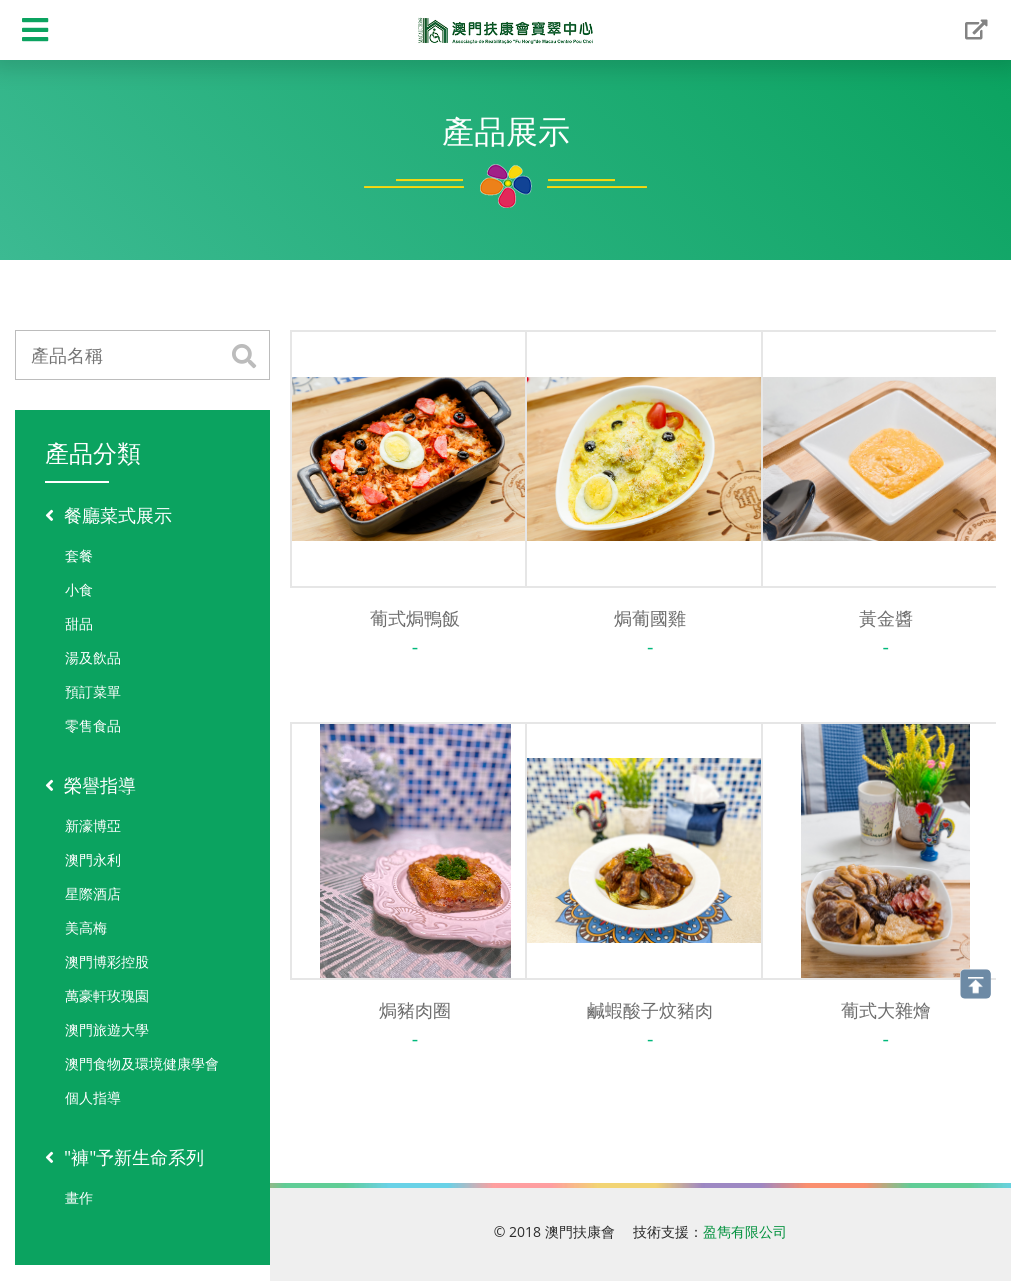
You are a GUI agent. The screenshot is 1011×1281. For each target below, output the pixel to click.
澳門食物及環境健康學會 (142, 1063)
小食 (79, 589)
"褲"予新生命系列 (124, 1157)
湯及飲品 (93, 657)
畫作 (79, 1197)
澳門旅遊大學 (107, 1029)
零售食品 (93, 725)
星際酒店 (93, 893)
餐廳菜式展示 (108, 515)
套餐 (79, 555)
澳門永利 (93, 859)
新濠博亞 (93, 825)
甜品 (79, 623)
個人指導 (93, 1097)
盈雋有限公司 (745, 1231)
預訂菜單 (93, 691)
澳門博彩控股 (107, 961)
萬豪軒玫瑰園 (107, 995)
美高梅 (86, 927)
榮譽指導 (90, 785)
